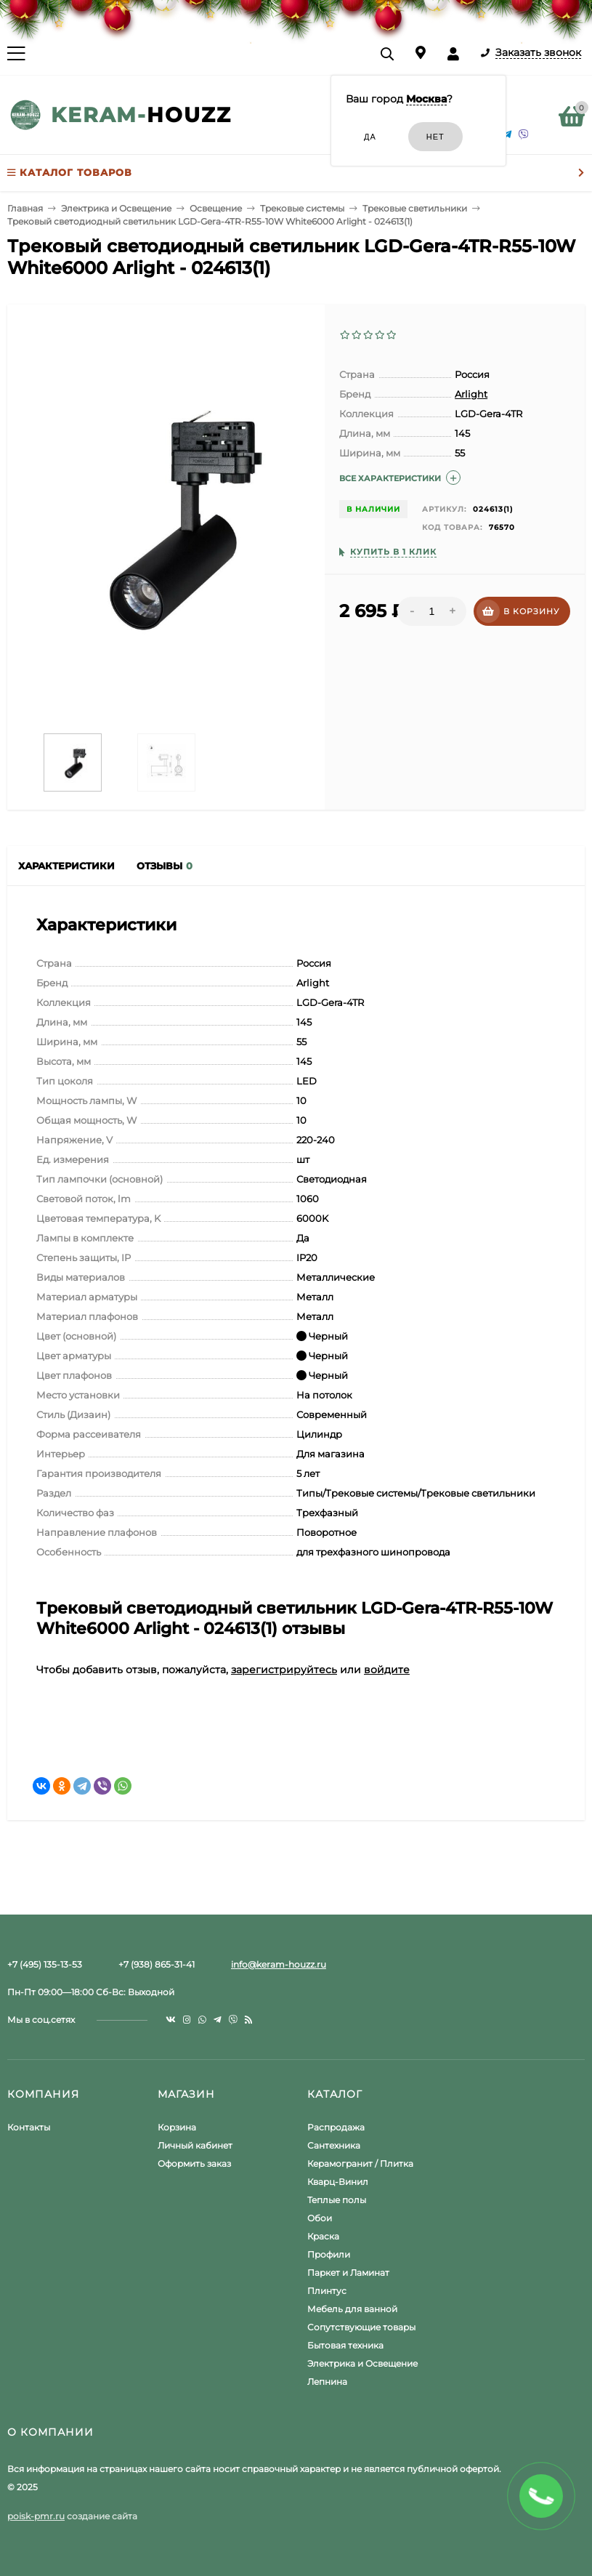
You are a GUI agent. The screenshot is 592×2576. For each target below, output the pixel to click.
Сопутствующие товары (361, 2327)
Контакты (28, 2127)
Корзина (177, 2127)
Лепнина (327, 2381)
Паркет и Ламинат (348, 2272)
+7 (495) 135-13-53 (44, 1964)
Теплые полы (336, 2199)
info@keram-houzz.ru (278, 1964)
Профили (328, 2254)
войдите (387, 1669)
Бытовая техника (345, 2345)
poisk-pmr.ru (36, 2516)
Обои (319, 2218)
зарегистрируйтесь (284, 1669)
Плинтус (326, 2290)
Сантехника (333, 2145)
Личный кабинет (195, 2145)
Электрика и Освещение (362, 2363)
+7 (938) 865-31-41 (156, 1964)
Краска (323, 2236)
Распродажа (336, 2127)
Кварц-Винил (337, 2181)
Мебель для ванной (352, 2308)
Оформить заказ (194, 2163)
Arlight (471, 394)
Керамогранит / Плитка (360, 2163)
